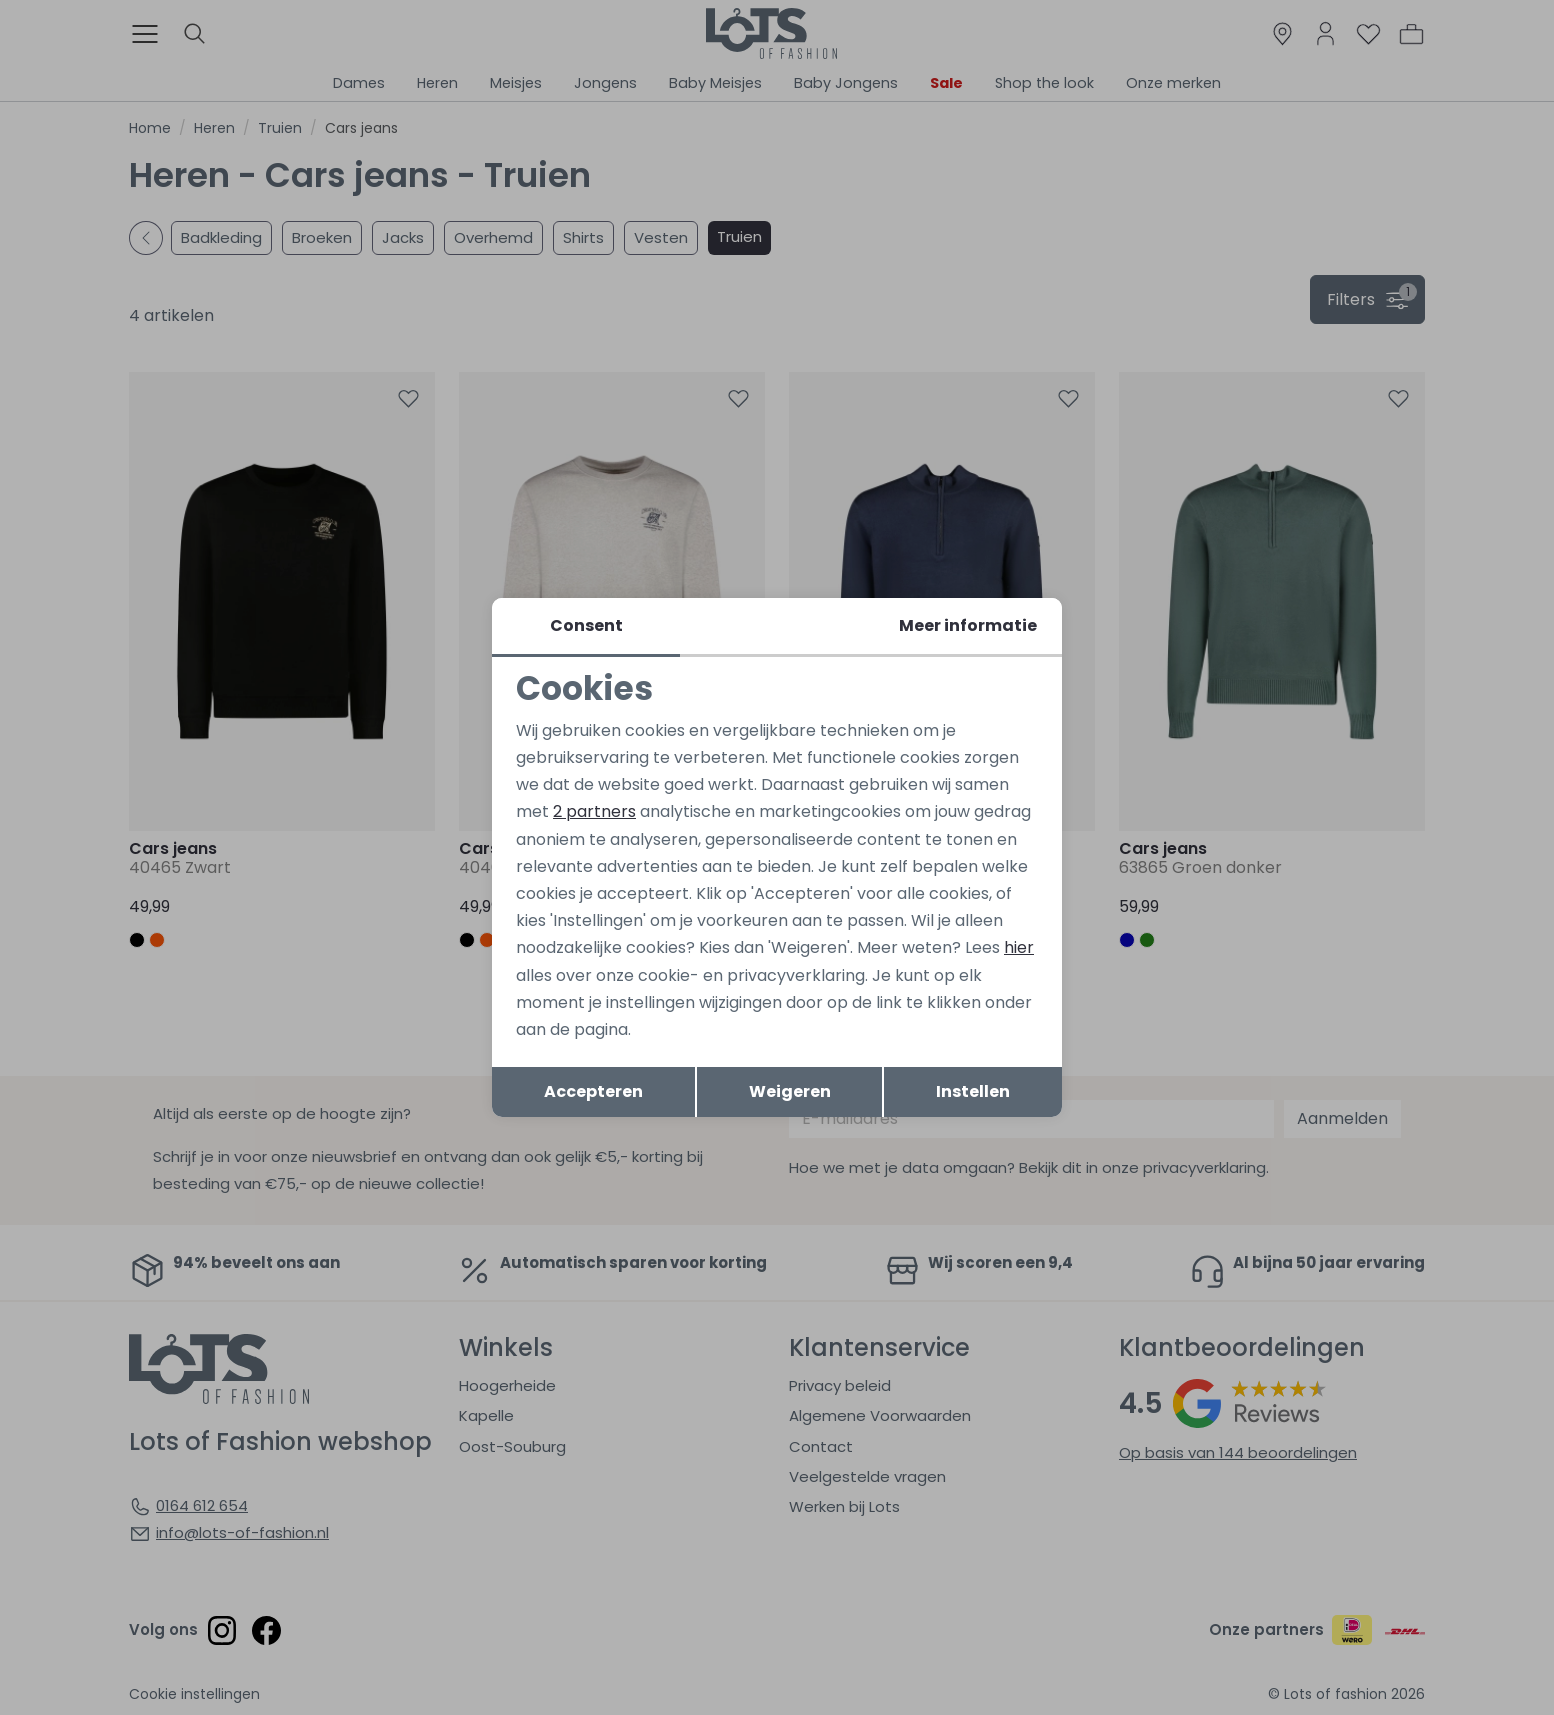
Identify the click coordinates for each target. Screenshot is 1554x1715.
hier (1019, 947)
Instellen (973, 1091)
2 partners (594, 811)
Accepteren (593, 1091)
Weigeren (790, 1091)
